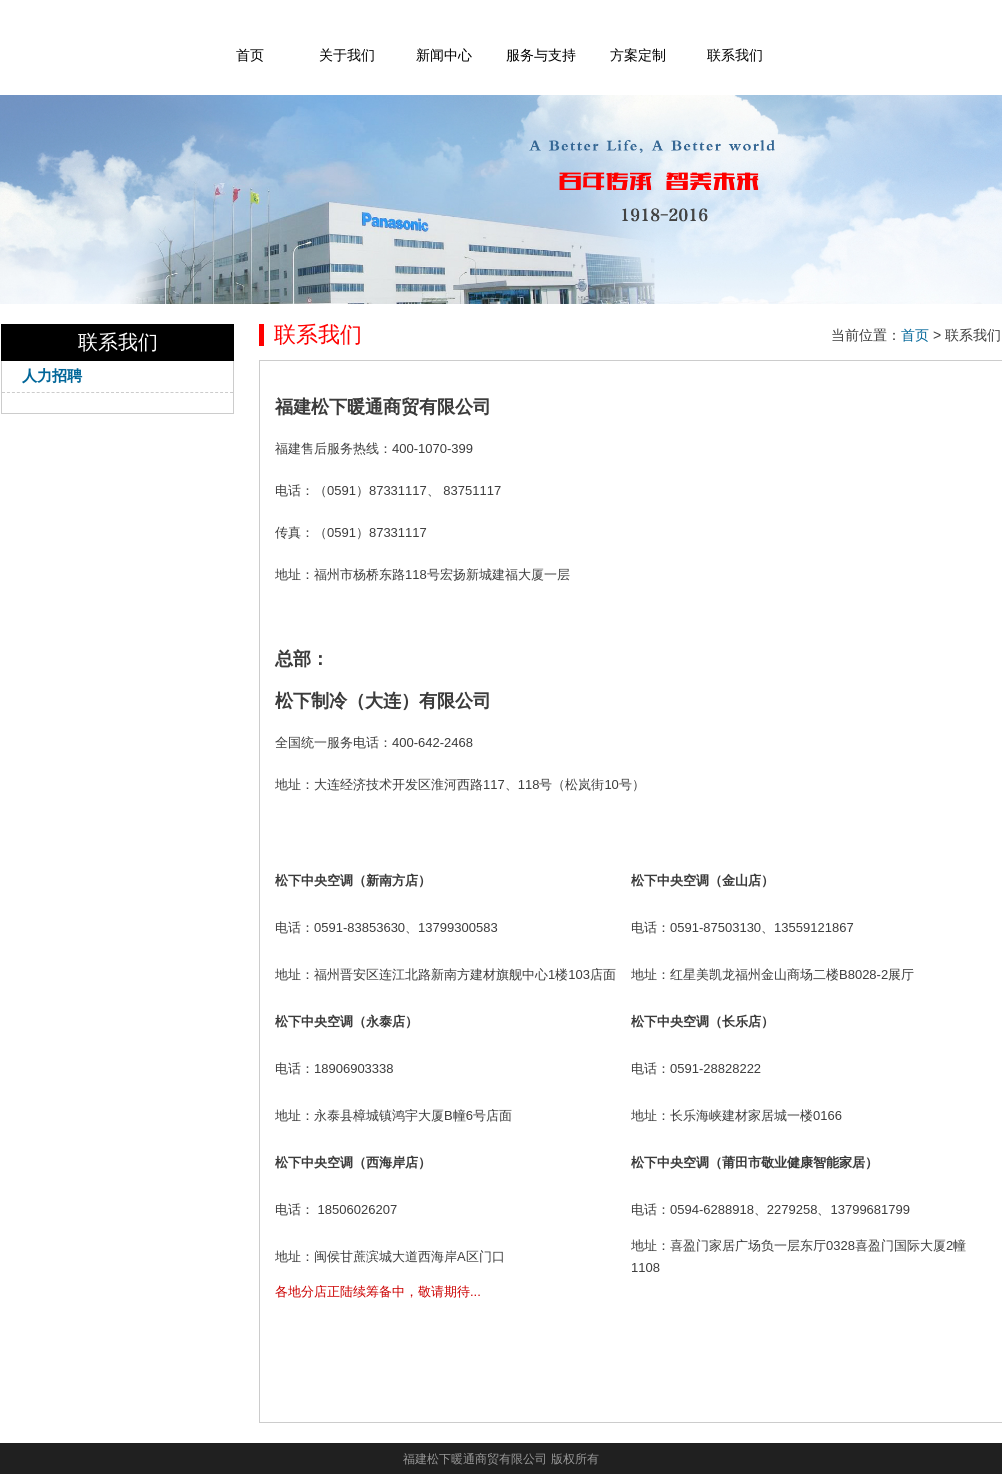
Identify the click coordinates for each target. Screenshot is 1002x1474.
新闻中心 (444, 55)
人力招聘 (52, 375)
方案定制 (638, 55)
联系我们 (735, 55)
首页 (250, 55)
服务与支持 (541, 55)
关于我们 (347, 55)
